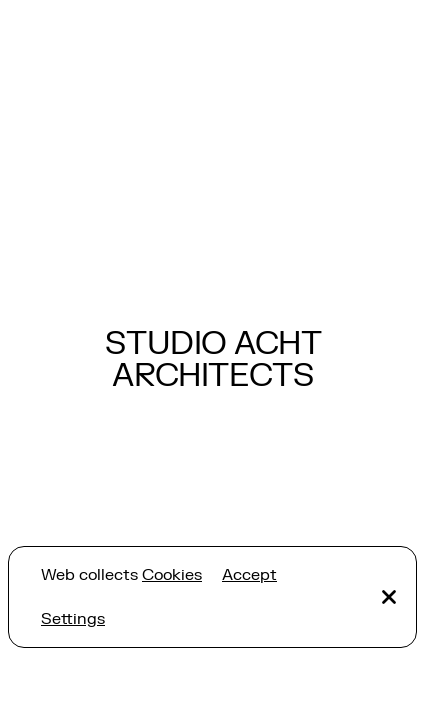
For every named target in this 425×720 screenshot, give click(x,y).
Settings (73, 619)
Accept (249, 575)
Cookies (172, 575)
